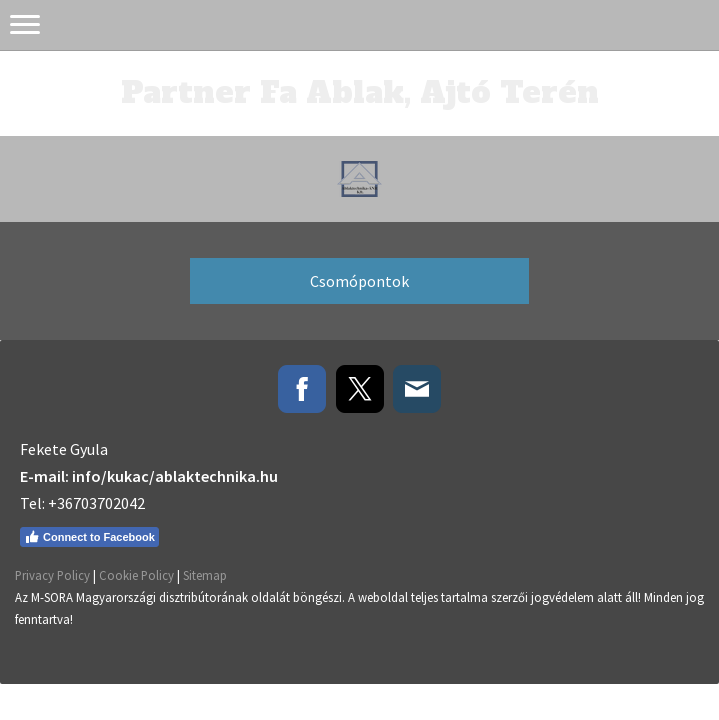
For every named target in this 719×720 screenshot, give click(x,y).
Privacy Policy (52, 575)
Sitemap (205, 575)
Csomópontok (359, 281)
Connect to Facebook (89, 537)
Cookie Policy (136, 575)
